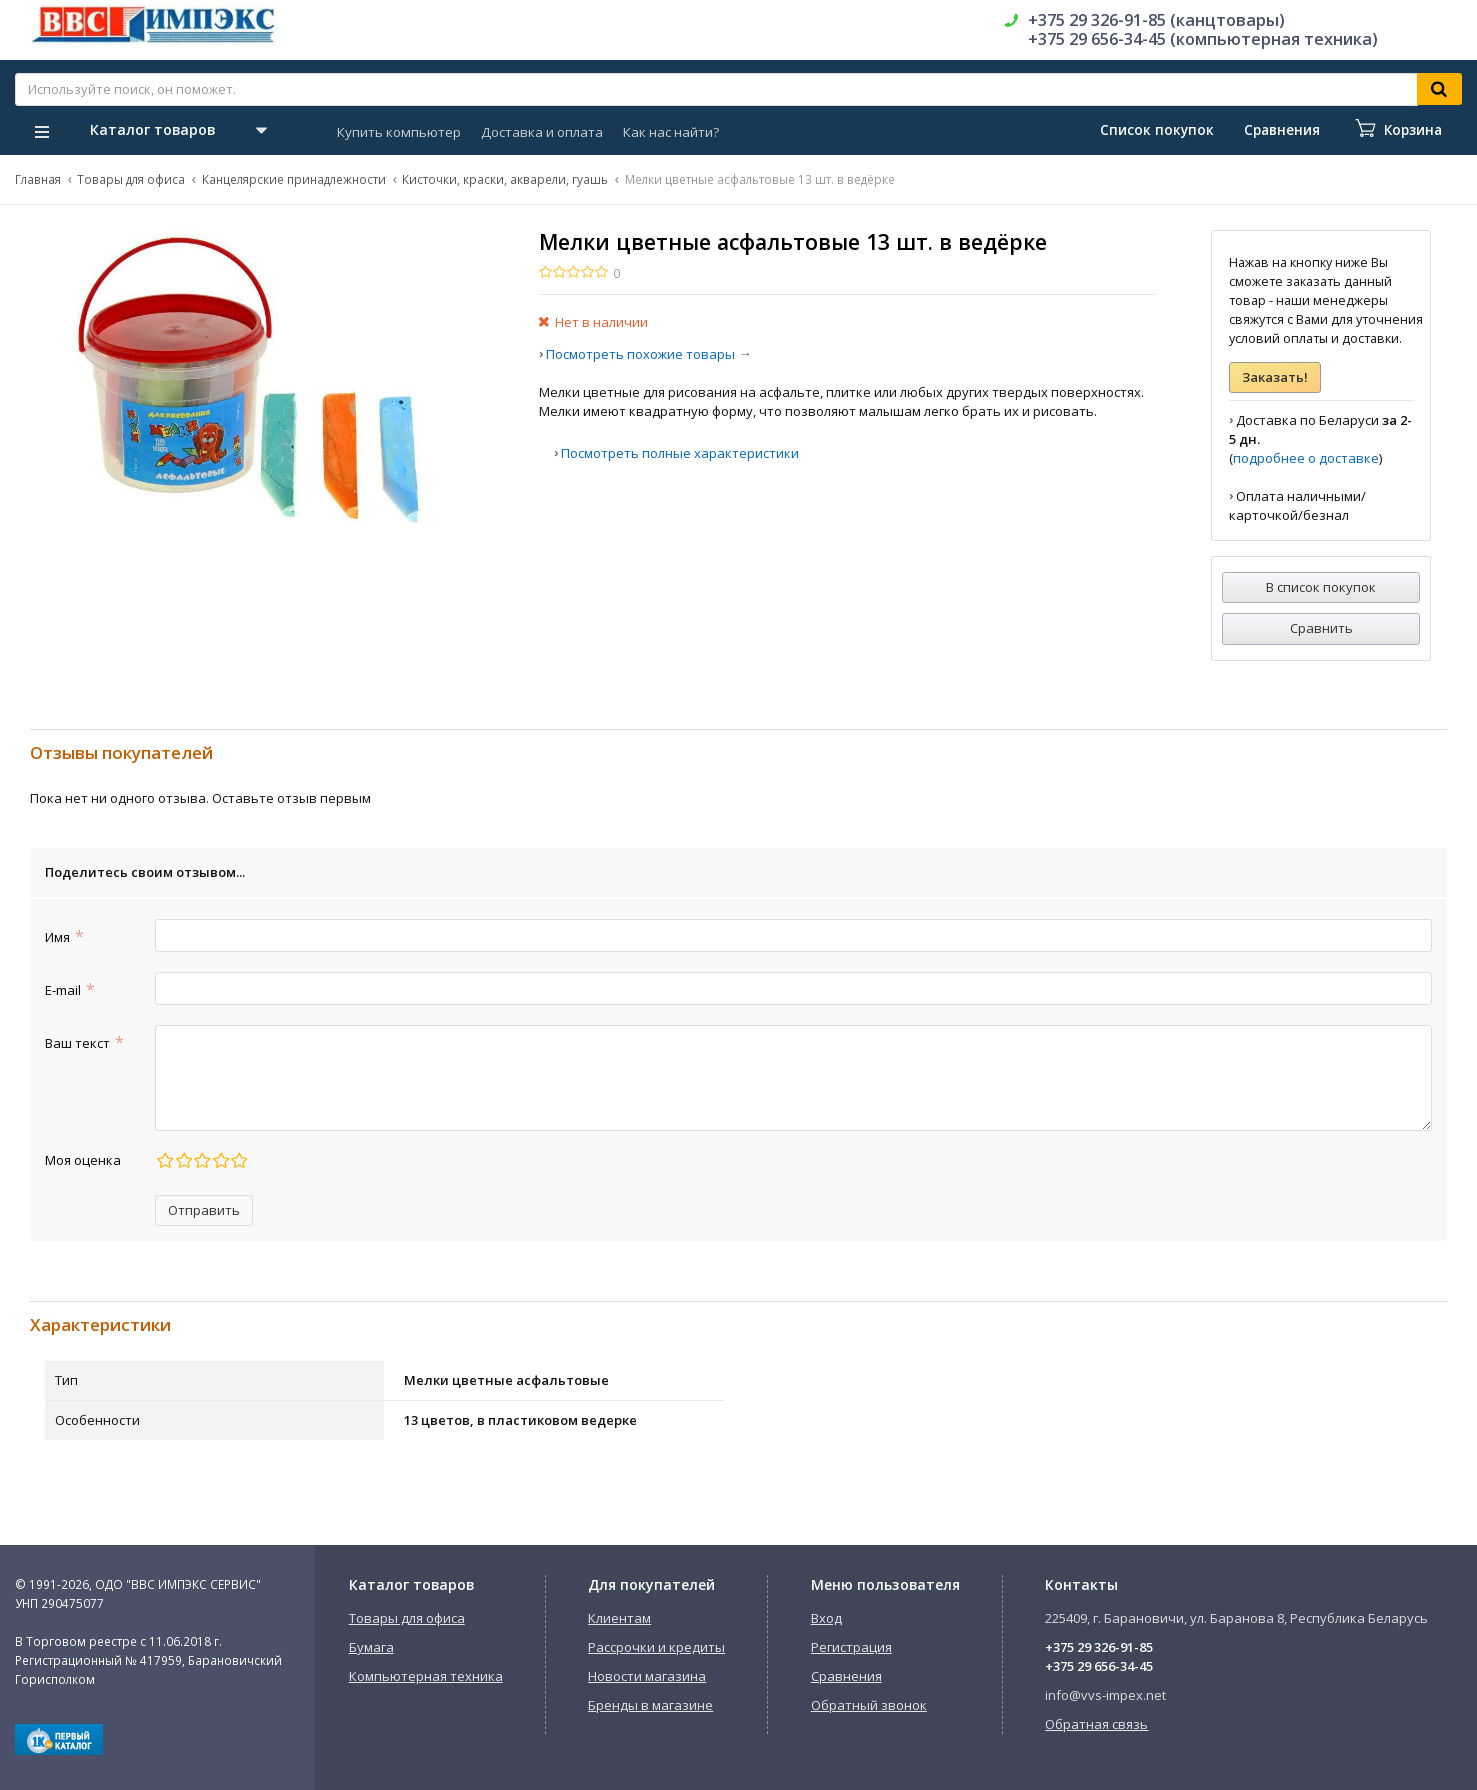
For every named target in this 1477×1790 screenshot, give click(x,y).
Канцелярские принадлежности (294, 179)
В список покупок (1321, 587)
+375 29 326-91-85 (1099, 1647)
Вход (826, 1618)
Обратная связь (1096, 1724)
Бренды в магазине (650, 1705)
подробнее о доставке (1306, 458)
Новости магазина (647, 1676)
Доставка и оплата (542, 132)
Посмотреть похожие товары (640, 354)
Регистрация (851, 1647)
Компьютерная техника (426, 1676)
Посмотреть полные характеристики (680, 453)
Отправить (204, 1210)
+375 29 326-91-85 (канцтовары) (1156, 20)
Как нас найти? (671, 132)
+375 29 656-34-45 (1099, 1666)
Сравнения (846, 1676)
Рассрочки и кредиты (656, 1647)
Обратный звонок (869, 1705)
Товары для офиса (131, 179)
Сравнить (1321, 628)
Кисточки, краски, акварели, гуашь (505, 179)
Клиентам (619, 1618)
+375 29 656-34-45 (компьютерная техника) (1203, 39)
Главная (38, 179)
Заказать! (1275, 377)
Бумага (371, 1647)
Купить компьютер (399, 132)
